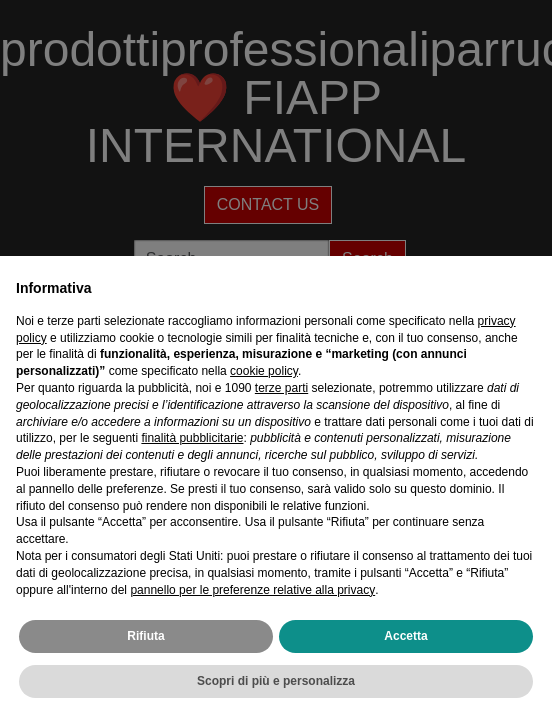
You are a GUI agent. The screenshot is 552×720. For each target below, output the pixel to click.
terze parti (281, 388)
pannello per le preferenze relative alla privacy (252, 590)
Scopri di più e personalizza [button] (276, 681)
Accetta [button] (405, 636)
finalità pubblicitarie (192, 438)
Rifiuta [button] (145, 636)
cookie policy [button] (264, 371)
